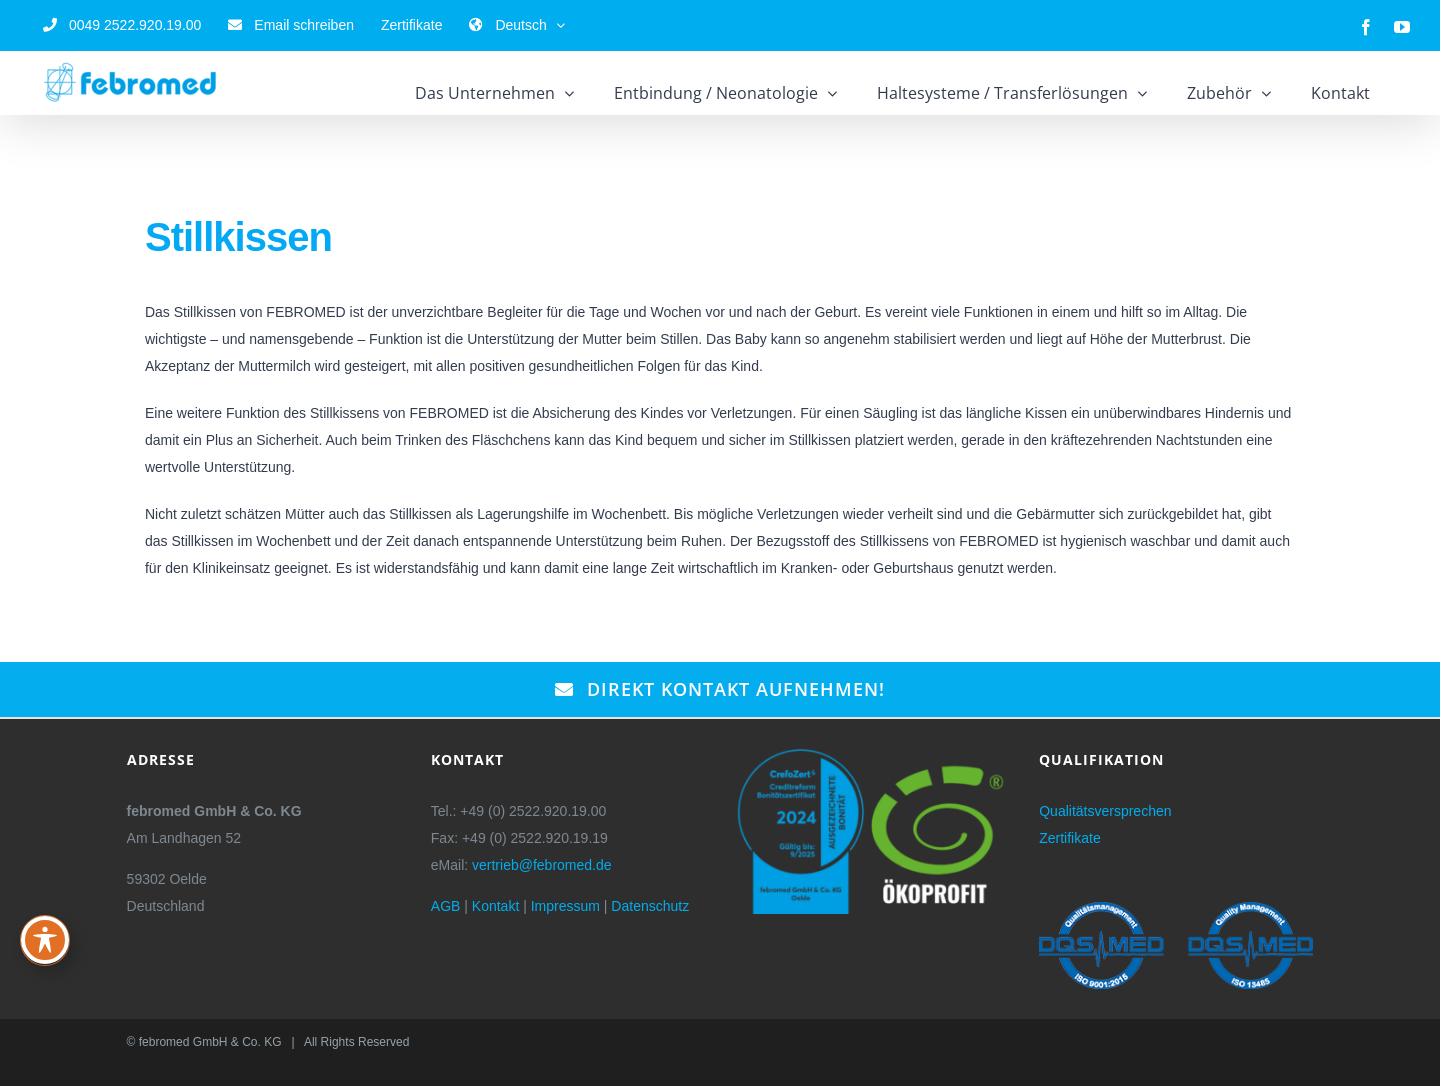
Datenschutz (650, 906)
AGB (446, 906)
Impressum (565, 906)
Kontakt (495, 906)
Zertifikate (1069, 838)
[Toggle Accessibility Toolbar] (45, 940)
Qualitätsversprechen (1105, 811)
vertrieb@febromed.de (542, 865)
